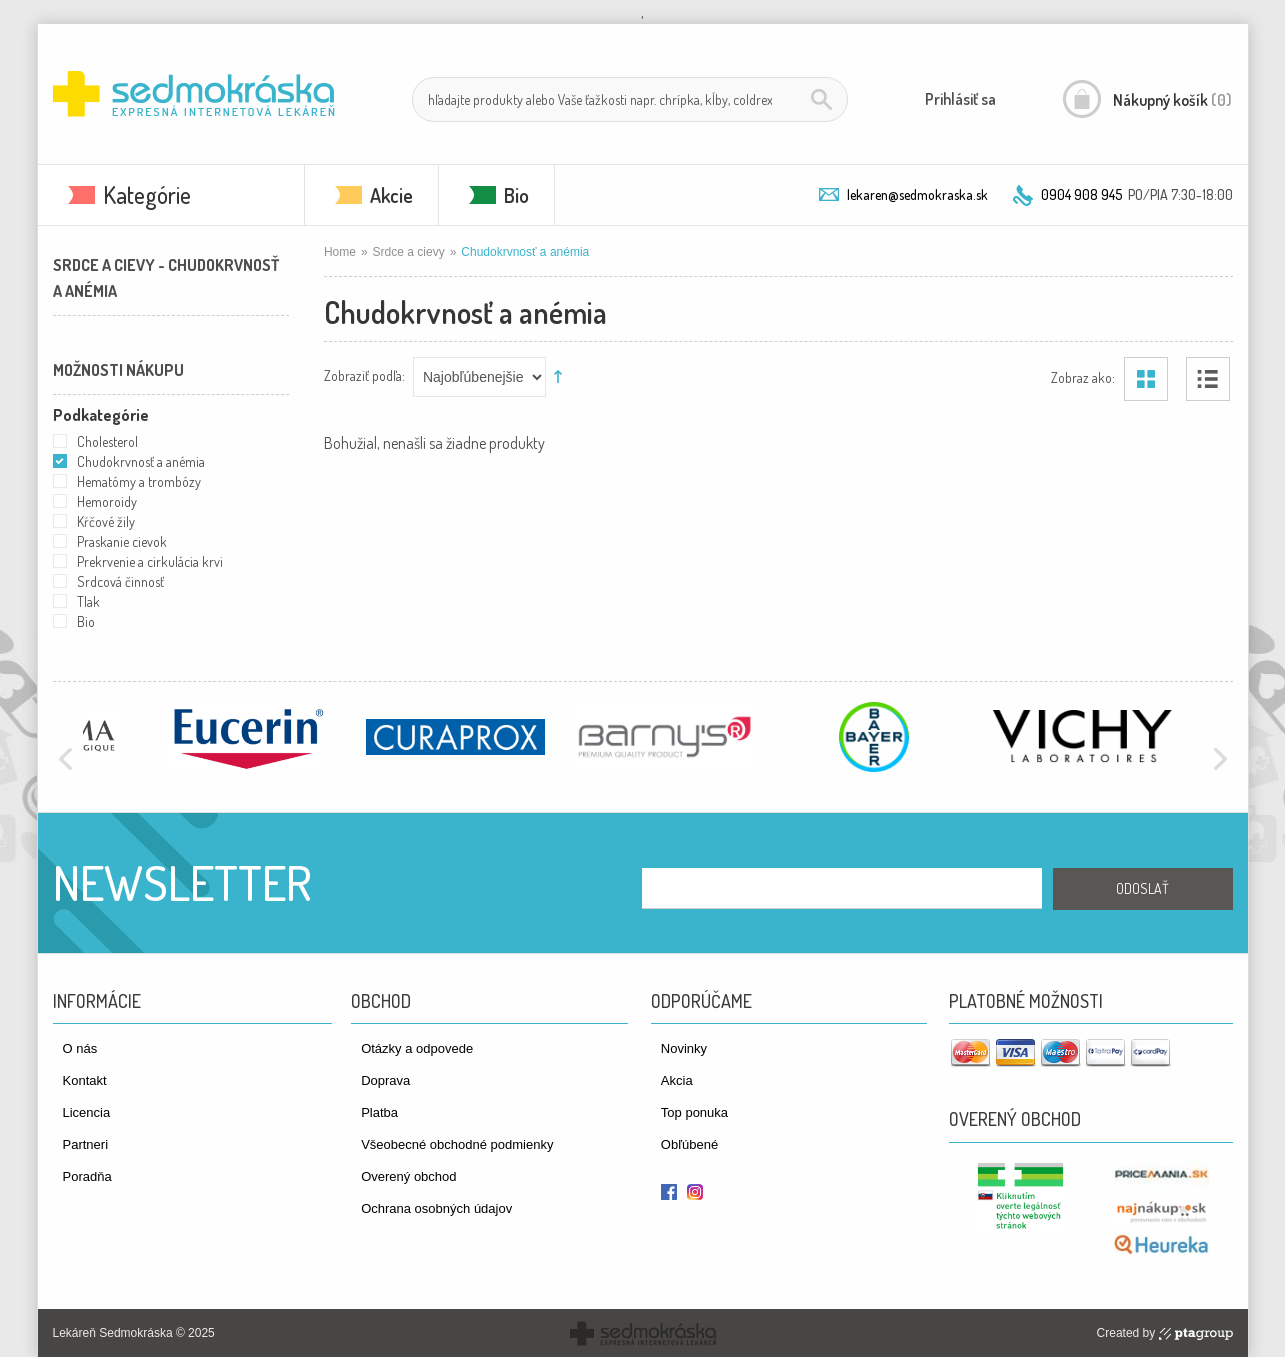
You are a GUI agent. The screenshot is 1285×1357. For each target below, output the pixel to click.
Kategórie (147, 194)
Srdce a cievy (409, 252)
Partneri (86, 1144)
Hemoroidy (107, 501)
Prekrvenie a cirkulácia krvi (150, 561)
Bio (516, 195)
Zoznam (1208, 379)
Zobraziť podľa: (364, 374)
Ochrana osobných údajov (436, 1208)
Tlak (88, 601)
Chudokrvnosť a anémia (141, 461)
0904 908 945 (1081, 194)
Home (340, 252)
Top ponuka (694, 1112)
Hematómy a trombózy (139, 481)
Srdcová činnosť (120, 581)
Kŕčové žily (106, 521)
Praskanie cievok (122, 541)
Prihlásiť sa (960, 99)
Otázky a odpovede (417, 1048)
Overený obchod (408, 1176)
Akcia (677, 1080)
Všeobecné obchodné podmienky (457, 1144)
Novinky (684, 1048)
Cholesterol (107, 441)
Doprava (385, 1080)
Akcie (391, 195)
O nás (80, 1048)
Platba (379, 1112)
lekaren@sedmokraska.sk (917, 194)
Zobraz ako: (1083, 376)
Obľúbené (689, 1144)
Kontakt (85, 1080)
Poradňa (87, 1176)
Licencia (87, 1112)
